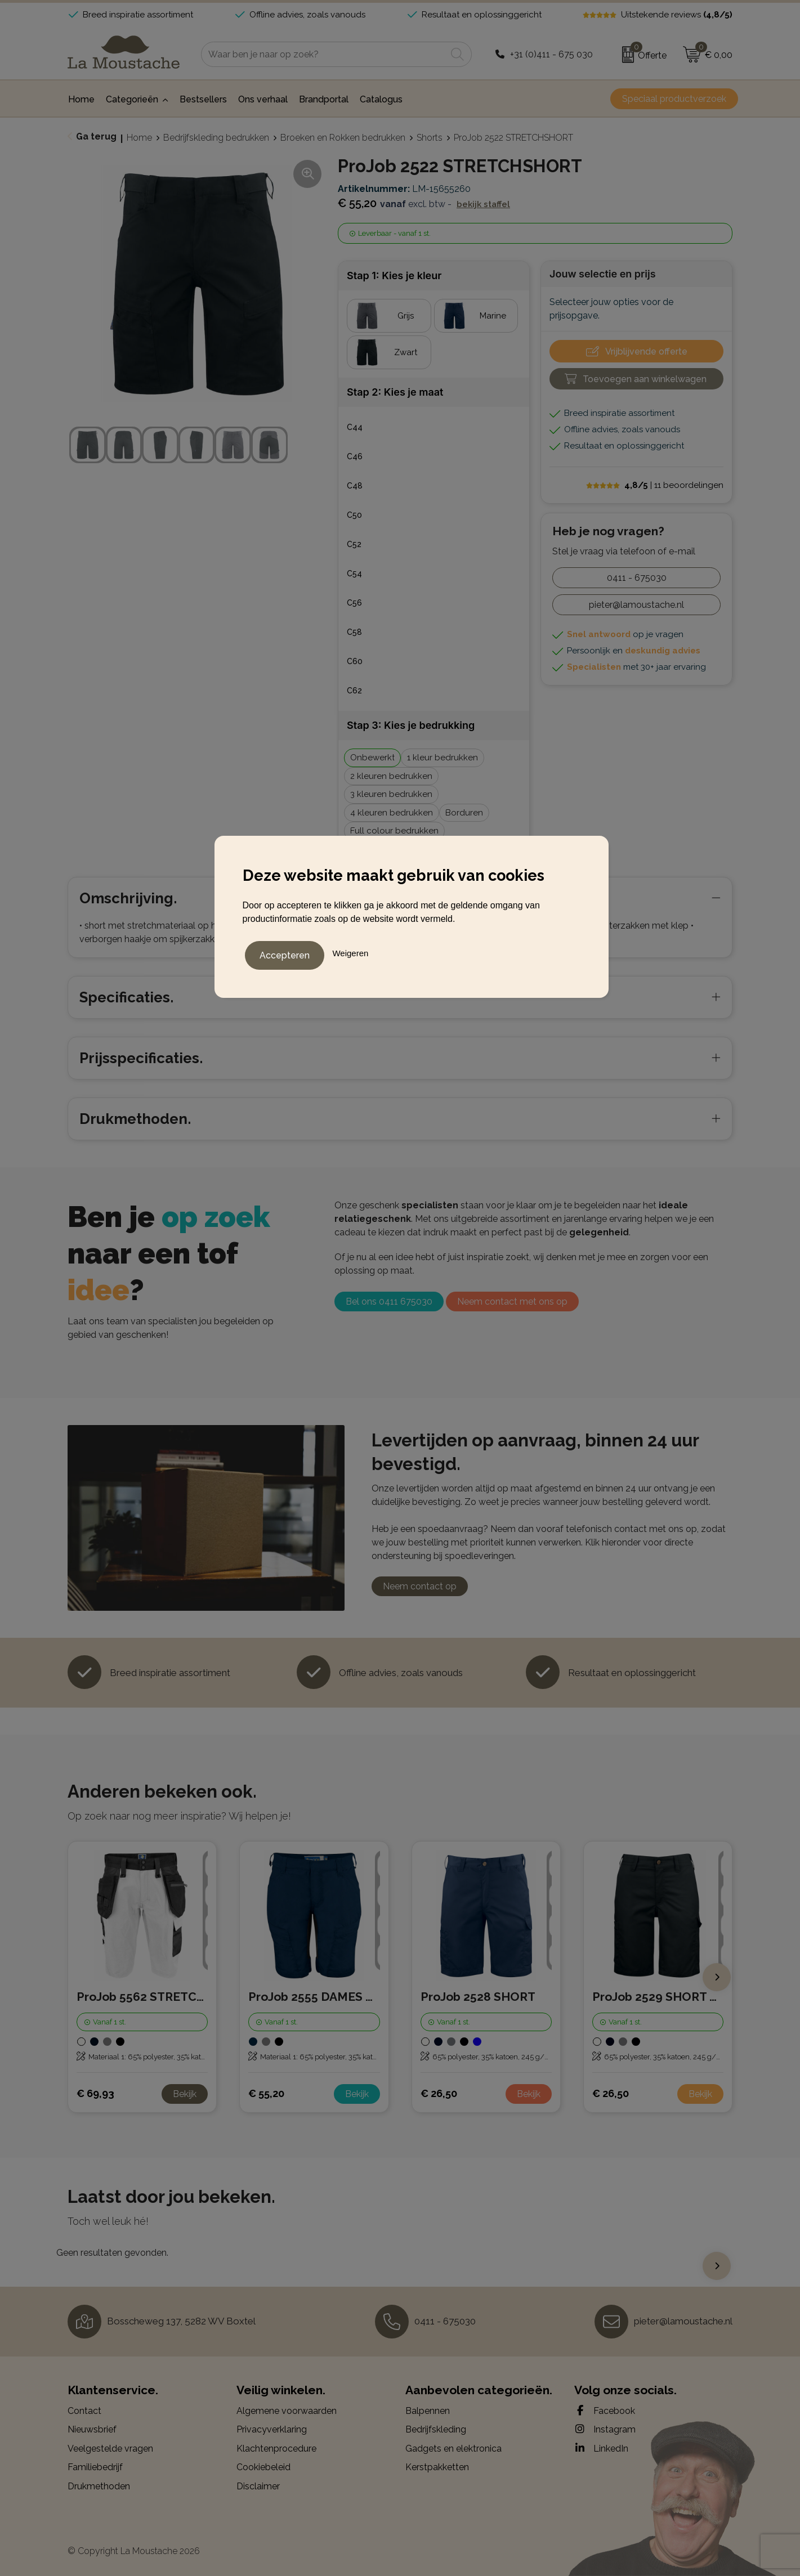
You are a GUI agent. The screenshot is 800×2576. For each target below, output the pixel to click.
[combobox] (324, 54)
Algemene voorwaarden (286, 2410)
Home (139, 137)
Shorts (430, 137)
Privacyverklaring (271, 2429)
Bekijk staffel (483, 204)
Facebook (604, 2410)
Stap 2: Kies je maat (395, 392)
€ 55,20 (266, 2093)
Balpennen (427, 2410)
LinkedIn (601, 2448)
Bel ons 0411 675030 (389, 1301)
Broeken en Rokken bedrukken (342, 137)
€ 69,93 (95, 2093)
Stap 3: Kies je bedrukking (411, 725)
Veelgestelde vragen (110, 2448)
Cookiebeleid (263, 2467)
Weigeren (350, 951)
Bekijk (184, 2094)
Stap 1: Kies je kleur (394, 275)
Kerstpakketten (437, 2467)
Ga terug (96, 136)
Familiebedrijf (95, 2467)
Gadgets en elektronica (453, 2448)
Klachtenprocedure (276, 2448)
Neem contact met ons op (512, 1301)
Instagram (605, 2429)
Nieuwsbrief (92, 2429)
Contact (84, 2410)
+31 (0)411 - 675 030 (551, 54)
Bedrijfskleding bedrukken (216, 137)
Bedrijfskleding (435, 2429)
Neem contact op (420, 1586)
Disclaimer (258, 2486)
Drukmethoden (99, 2486)
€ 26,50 (439, 2093)
